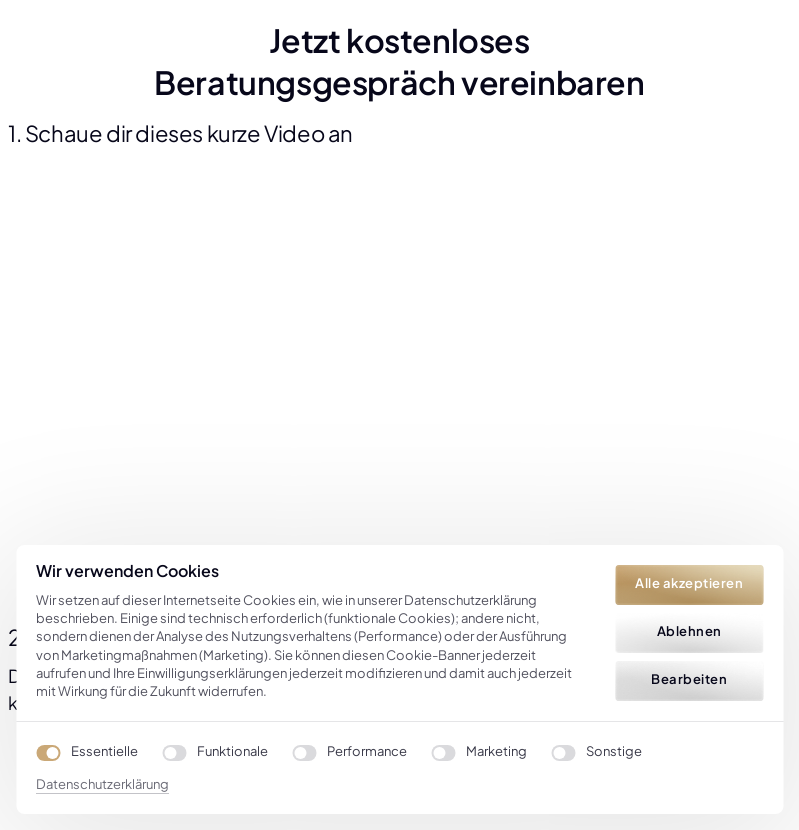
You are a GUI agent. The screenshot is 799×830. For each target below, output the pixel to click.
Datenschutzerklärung (102, 784)
